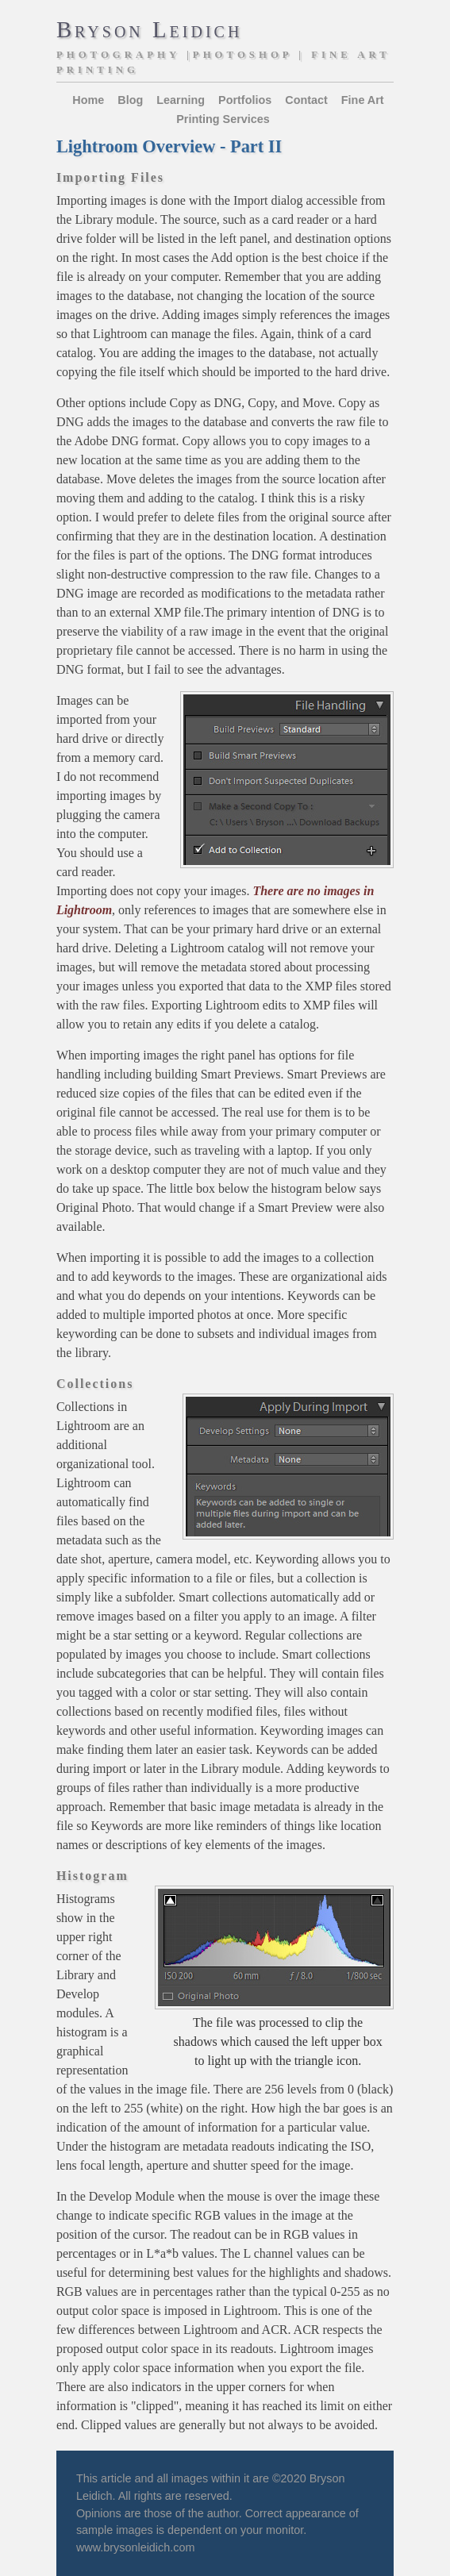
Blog (130, 100)
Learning (180, 100)
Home (88, 100)
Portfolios (244, 100)
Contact (306, 100)
